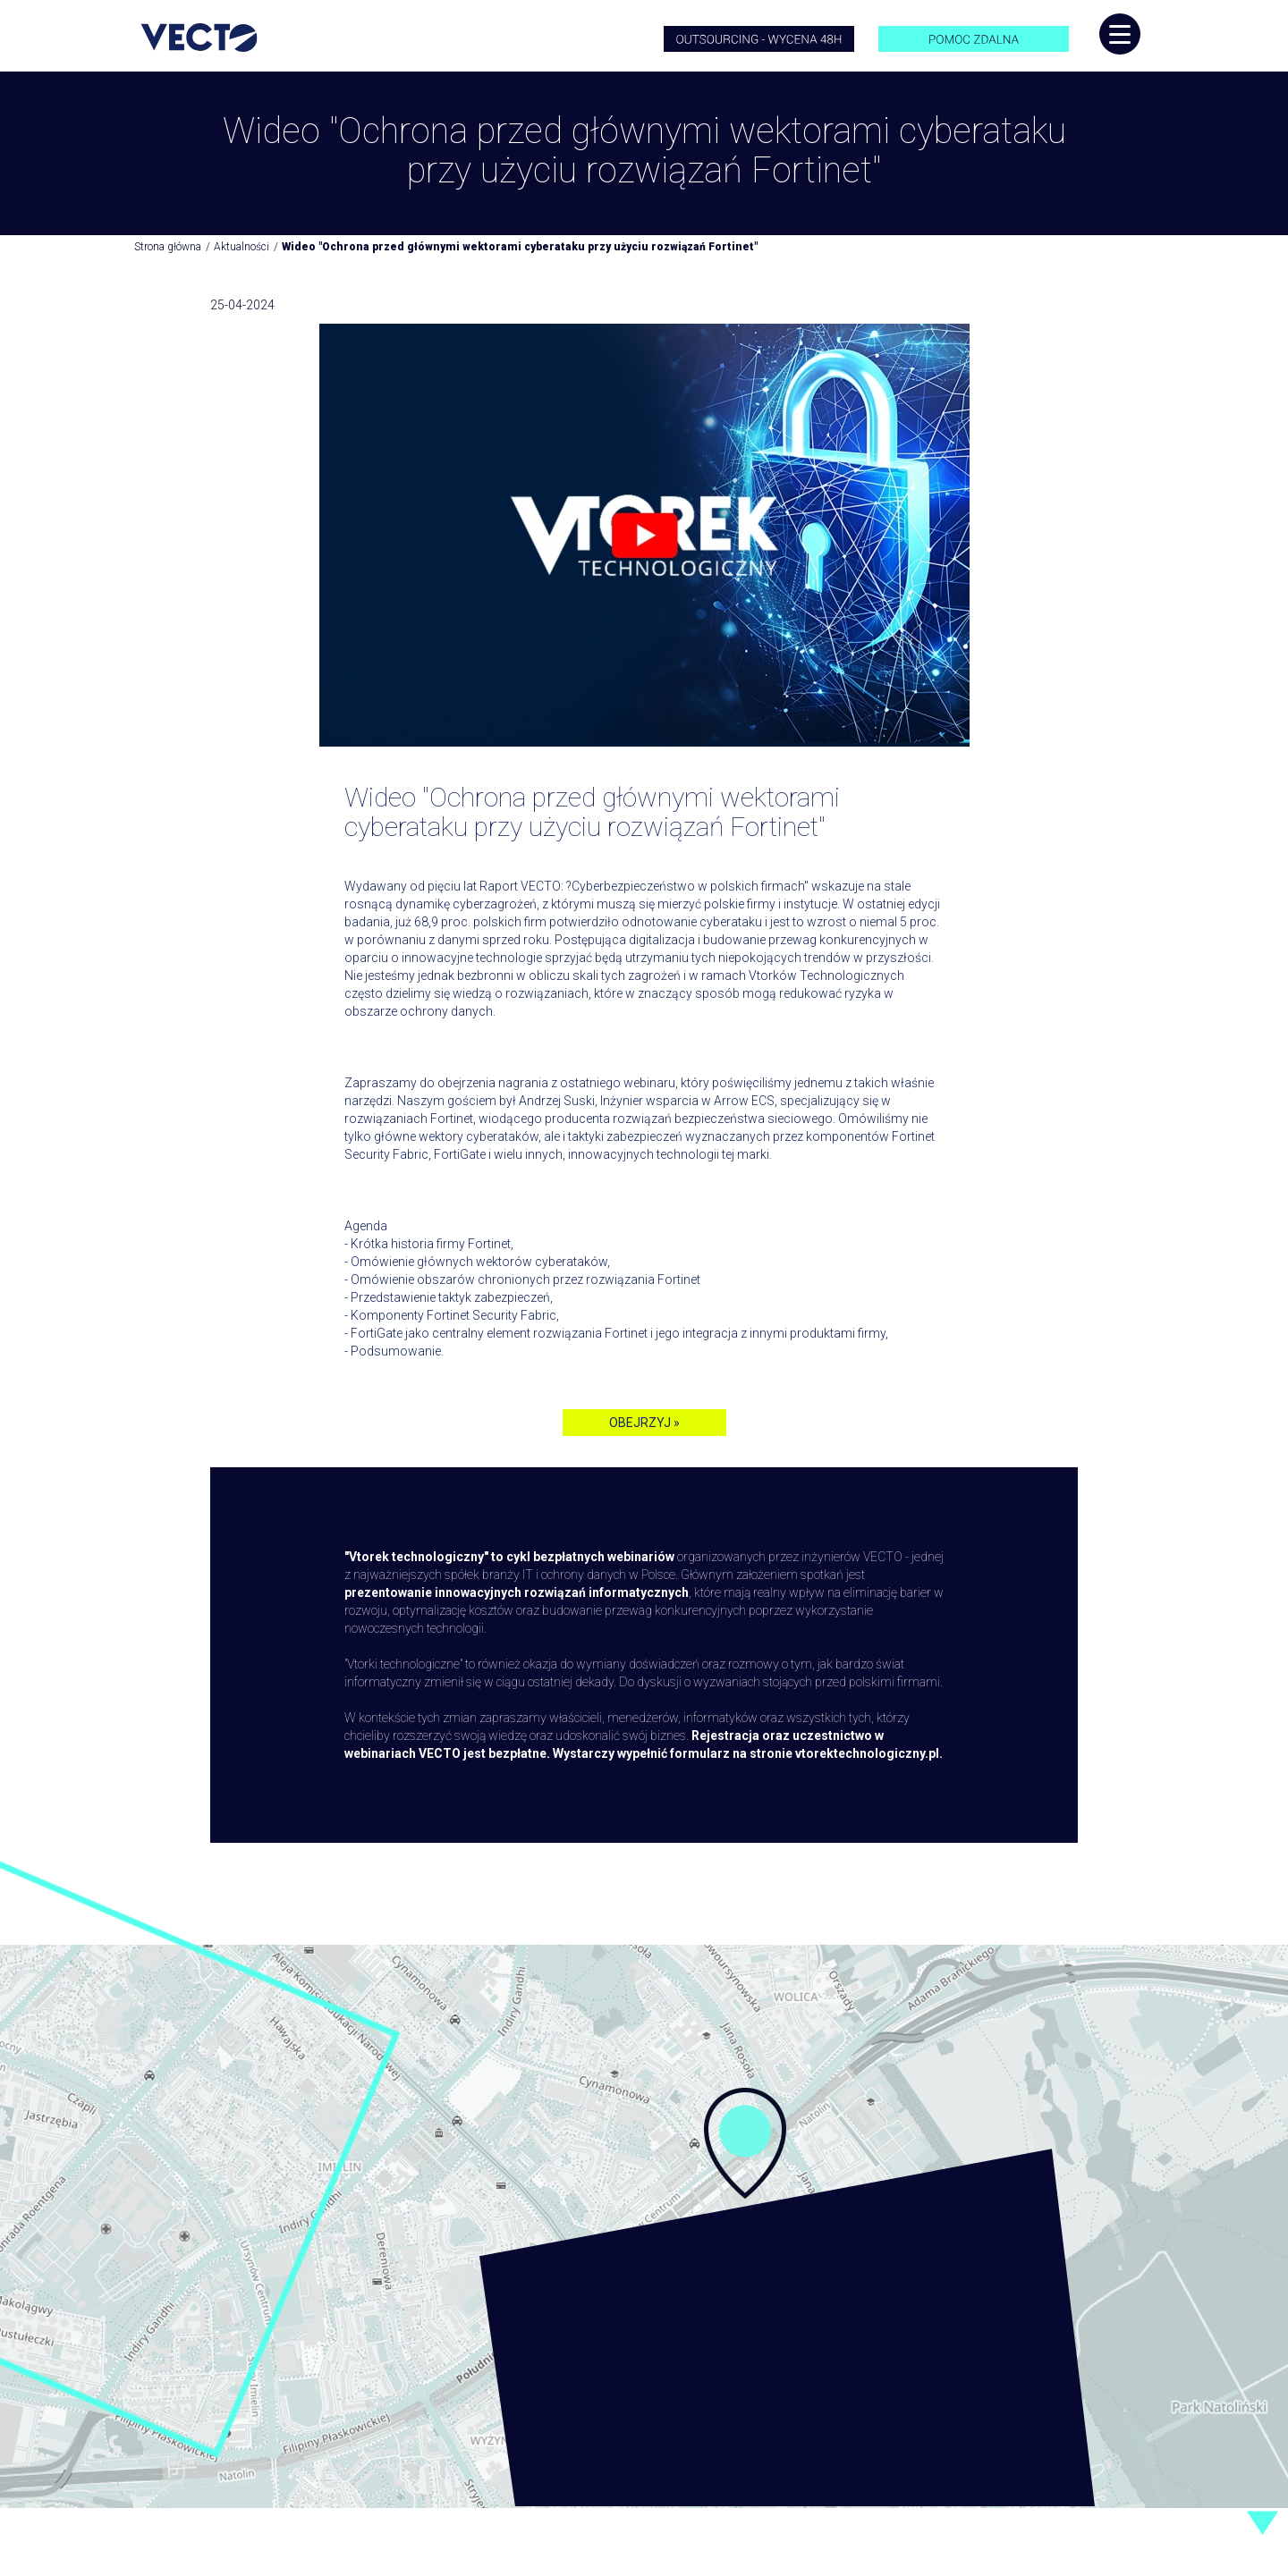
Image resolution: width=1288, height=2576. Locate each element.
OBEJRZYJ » (644, 1422)
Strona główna (167, 247)
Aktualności (241, 247)
